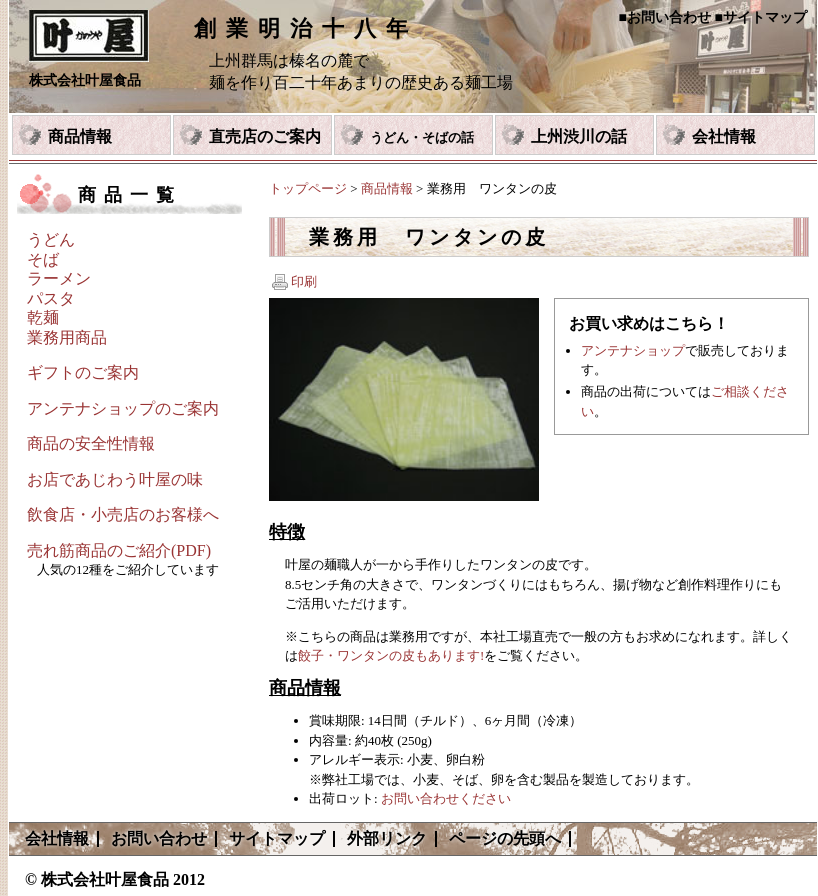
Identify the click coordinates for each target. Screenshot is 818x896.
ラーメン (59, 278)
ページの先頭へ (505, 838)
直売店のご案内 (265, 136)
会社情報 (724, 136)
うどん (51, 239)
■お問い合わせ (665, 17)
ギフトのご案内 (83, 372)
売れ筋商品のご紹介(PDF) (119, 550)
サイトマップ (277, 838)
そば (43, 259)
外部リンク (387, 838)
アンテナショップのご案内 (123, 408)
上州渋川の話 (579, 136)
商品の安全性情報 (91, 443)
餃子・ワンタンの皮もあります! (391, 655)
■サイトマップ (761, 17)
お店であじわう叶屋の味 (115, 479)
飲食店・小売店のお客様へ (123, 514)
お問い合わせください (446, 798)
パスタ (51, 298)
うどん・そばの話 (422, 137)
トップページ (308, 188)
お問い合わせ (159, 838)
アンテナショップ (633, 350)
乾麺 (43, 317)
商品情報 (80, 136)
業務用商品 (67, 337)
